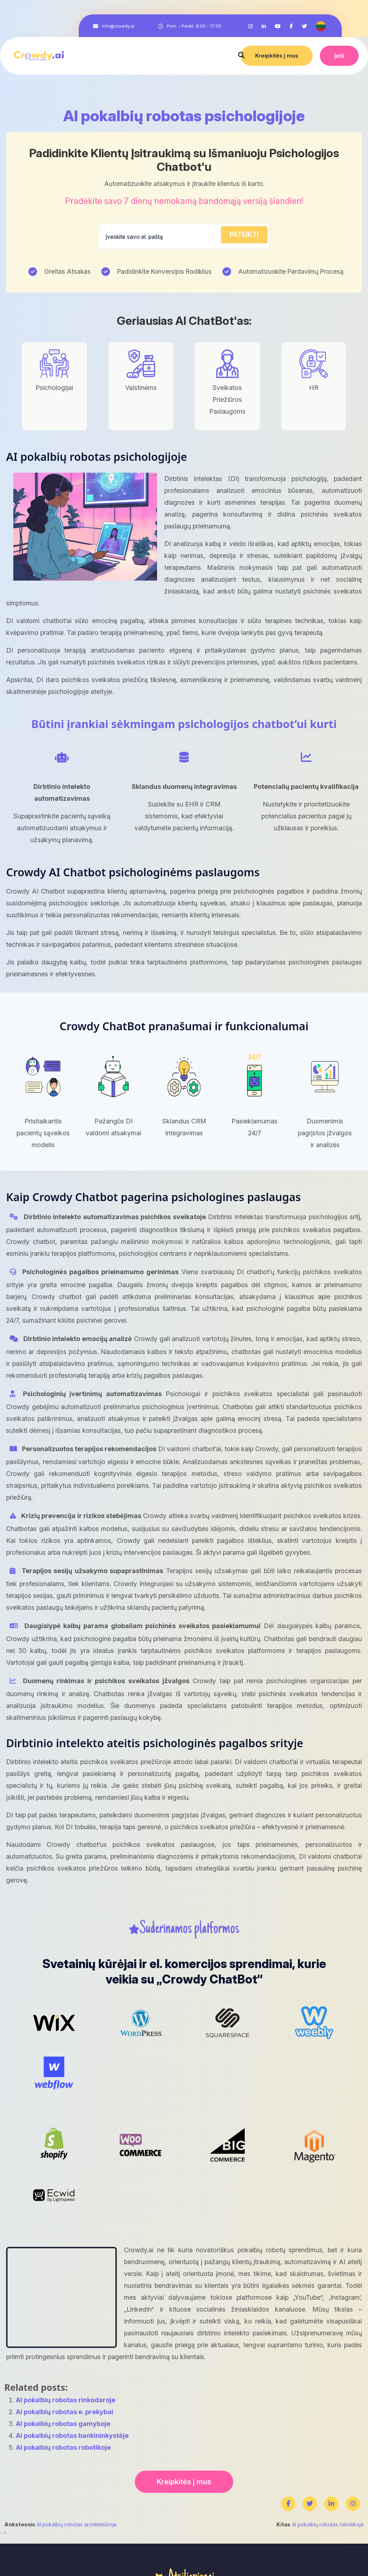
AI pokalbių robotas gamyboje (63, 2423)
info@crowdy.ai (118, 26)
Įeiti (339, 55)
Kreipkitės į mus (276, 55)
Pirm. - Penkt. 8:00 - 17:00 (194, 26)
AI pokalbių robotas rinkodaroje (65, 2400)
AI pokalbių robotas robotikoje (63, 2447)
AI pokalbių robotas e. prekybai (64, 2412)
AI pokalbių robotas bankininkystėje (72, 2435)
